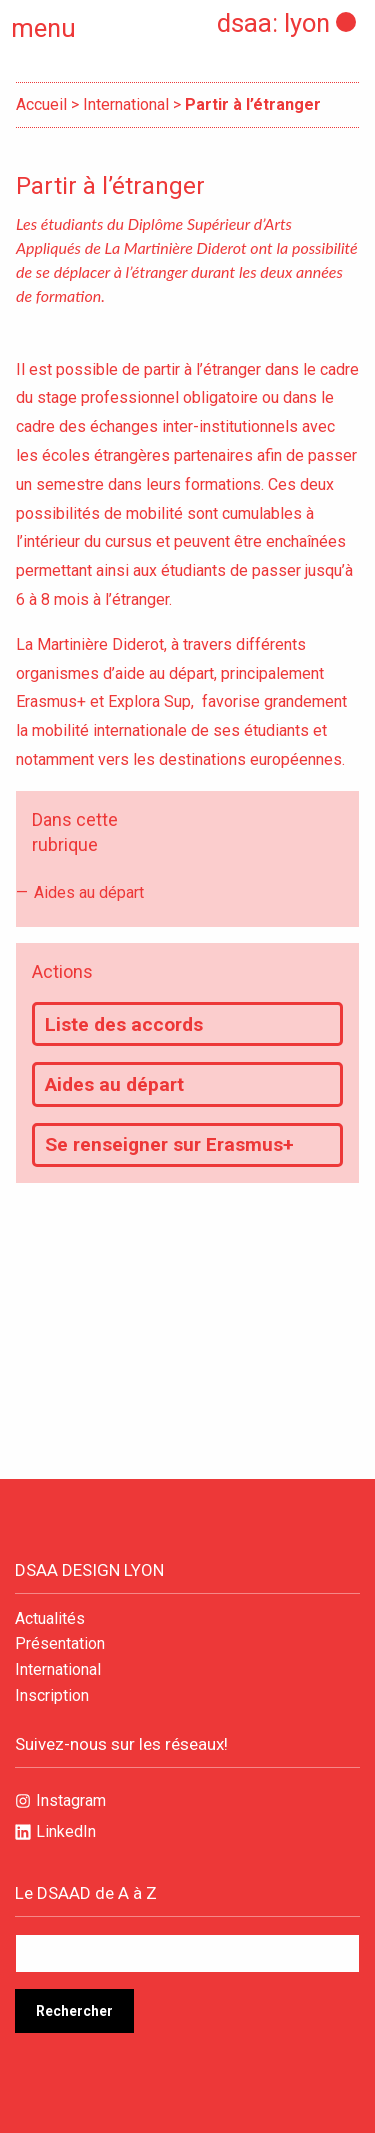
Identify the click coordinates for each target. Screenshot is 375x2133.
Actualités (50, 1619)
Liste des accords (124, 1024)
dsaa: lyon (273, 23)
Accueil (41, 104)
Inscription (52, 1696)
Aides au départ (89, 892)
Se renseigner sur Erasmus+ (169, 1144)
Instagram (71, 1800)
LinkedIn (66, 1831)
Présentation (60, 1644)
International (126, 104)
